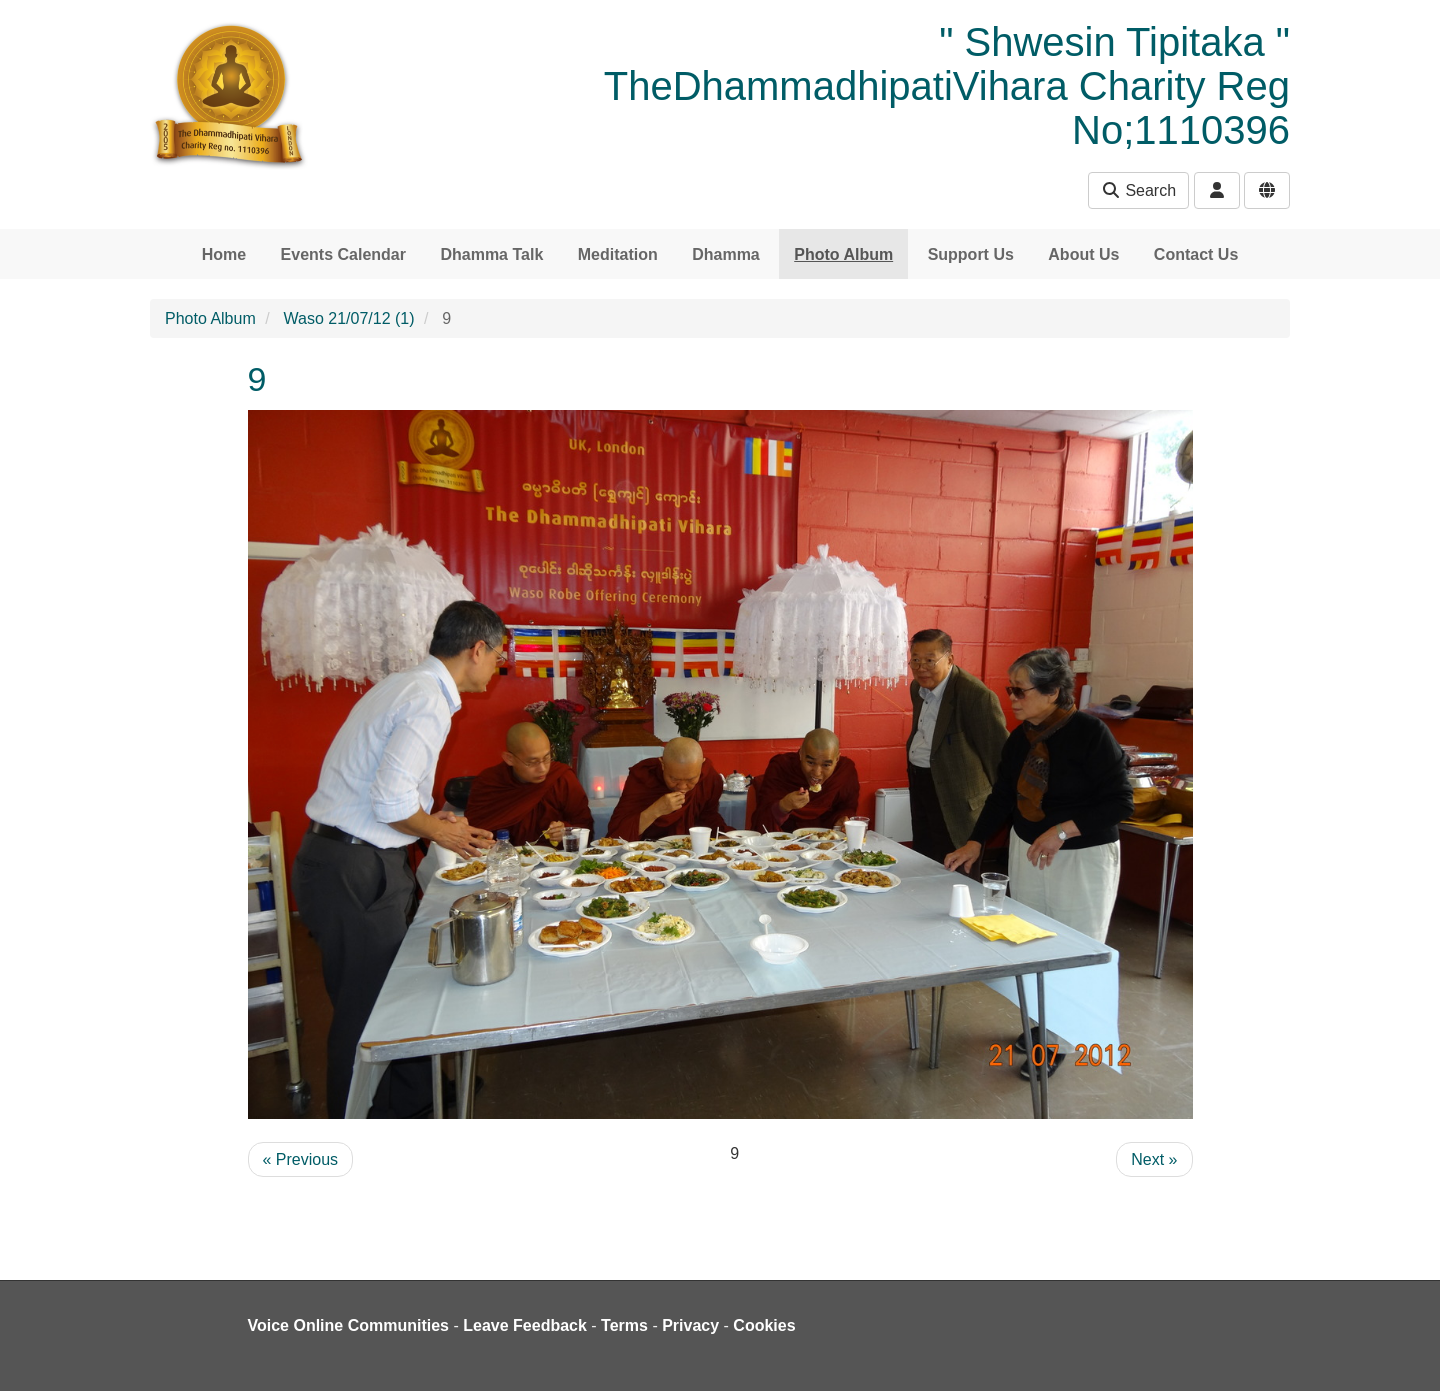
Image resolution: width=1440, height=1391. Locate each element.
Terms (624, 1325)
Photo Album (843, 254)
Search (1138, 190)
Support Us (971, 254)
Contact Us (1196, 254)
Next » (1154, 1159)
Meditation (618, 254)
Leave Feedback (525, 1325)
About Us (1083, 254)
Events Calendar (343, 254)
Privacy (690, 1325)
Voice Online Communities (349, 1325)
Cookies (764, 1325)
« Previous (301, 1159)
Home (224, 254)
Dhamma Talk (491, 254)
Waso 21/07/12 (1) (349, 318)
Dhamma (726, 254)
